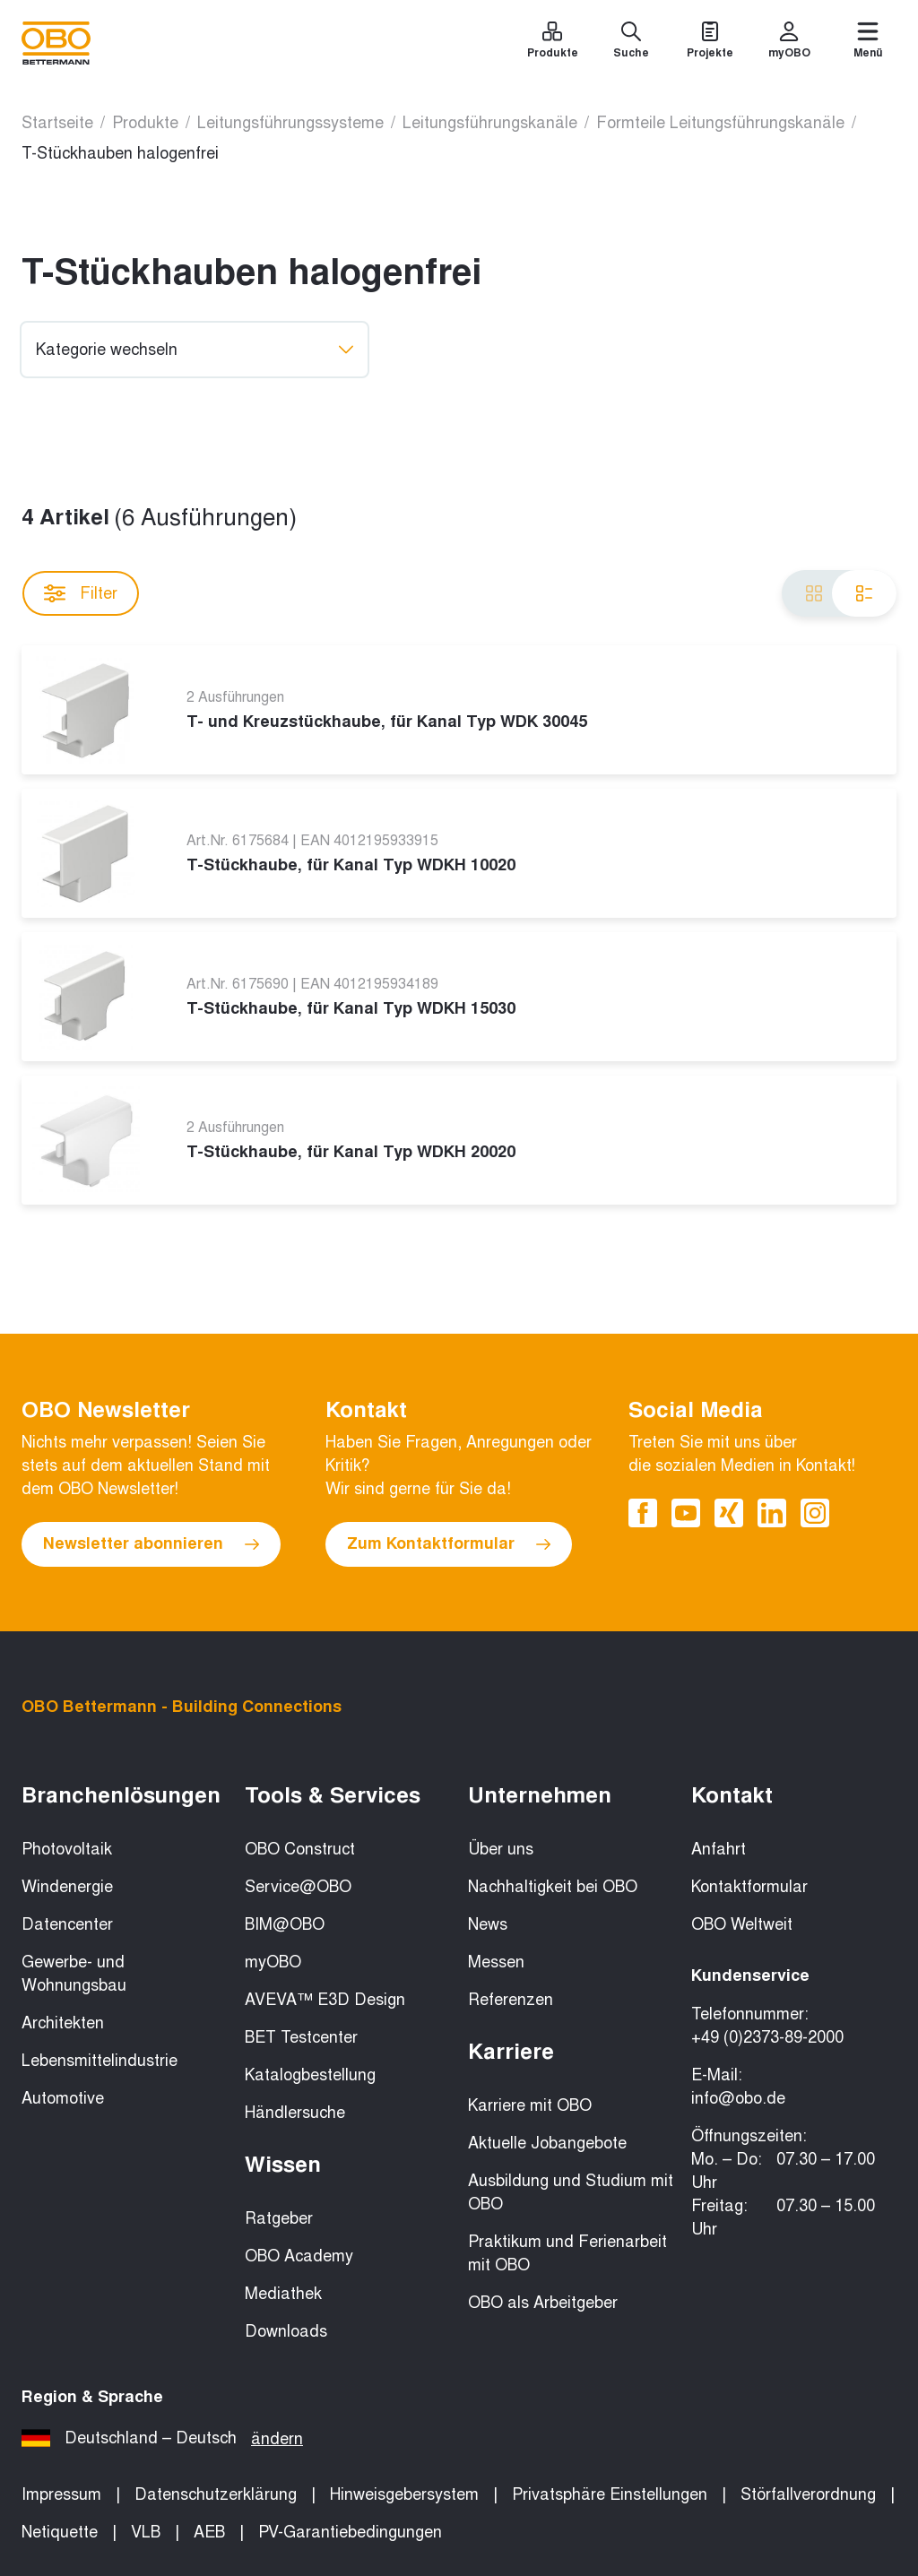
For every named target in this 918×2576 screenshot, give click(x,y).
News (487, 1924)
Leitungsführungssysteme (290, 123)
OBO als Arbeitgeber (543, 2302)
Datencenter (67, 1924)
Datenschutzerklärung (215, 2494)
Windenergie (67, 1887)
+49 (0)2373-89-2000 (767, 2037)
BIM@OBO (285, 1924)
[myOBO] (789, 43)
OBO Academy (299, 2256)
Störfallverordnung (808, 2494)
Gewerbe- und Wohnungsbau (74, 1973)
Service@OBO (298, 1887)
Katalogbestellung (310, 2075)
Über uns (500, 1849)
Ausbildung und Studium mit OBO (570, 2192)
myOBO (273, 1962)
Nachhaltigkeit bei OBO (552, 1887)
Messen (496, 1962)
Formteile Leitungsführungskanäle (720, 123)
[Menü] (867, 43)
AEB (209, 2532)
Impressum (61, 2494)
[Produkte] (552, 43)
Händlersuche (295, 2112)
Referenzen (510, 2000)
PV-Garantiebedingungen (350, 2532)
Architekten (63, 2023)
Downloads (286, 2331)
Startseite (57, 123)
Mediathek (283, 2294)
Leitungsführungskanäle (490, 123)
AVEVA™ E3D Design (325, 2000)
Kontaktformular (749, 1887)
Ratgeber (279, 2218)
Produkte (145, 123)
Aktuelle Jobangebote (547, 2143)
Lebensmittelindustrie (100, 2060)
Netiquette (60, 2532)
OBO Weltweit (741, 1924)
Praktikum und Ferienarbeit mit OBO (567, 2253)
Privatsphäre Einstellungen (609, 2494)
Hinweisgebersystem (404, 2494)
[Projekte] (710, 43)
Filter (80, 593)
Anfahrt (718, 1849)
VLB (145, 2532)
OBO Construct (300, 1849)
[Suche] (631, 43)
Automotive (63, 2098)
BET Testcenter (301, 2037)
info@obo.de (738, 2098)
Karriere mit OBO (530, 2105)
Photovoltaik (67, 1849)
